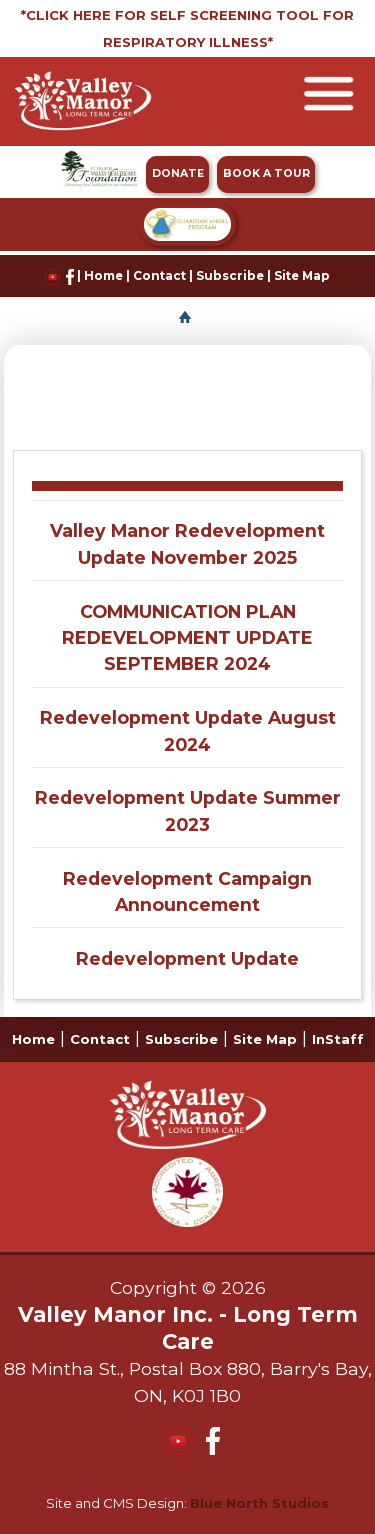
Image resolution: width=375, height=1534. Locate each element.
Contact (159, 276)
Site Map (302, 276)
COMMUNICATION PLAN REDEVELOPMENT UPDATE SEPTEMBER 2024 (187, 638)
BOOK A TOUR (266, 173)
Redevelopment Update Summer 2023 (188, 810)
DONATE (178, 173)
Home (103, 276)
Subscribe (230, 276)
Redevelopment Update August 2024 (188, 730)
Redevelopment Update (187, 958)
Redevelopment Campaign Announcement (187, 891)
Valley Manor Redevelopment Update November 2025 (187, 543)
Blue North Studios (259, 1503)
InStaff (338, 1039)
